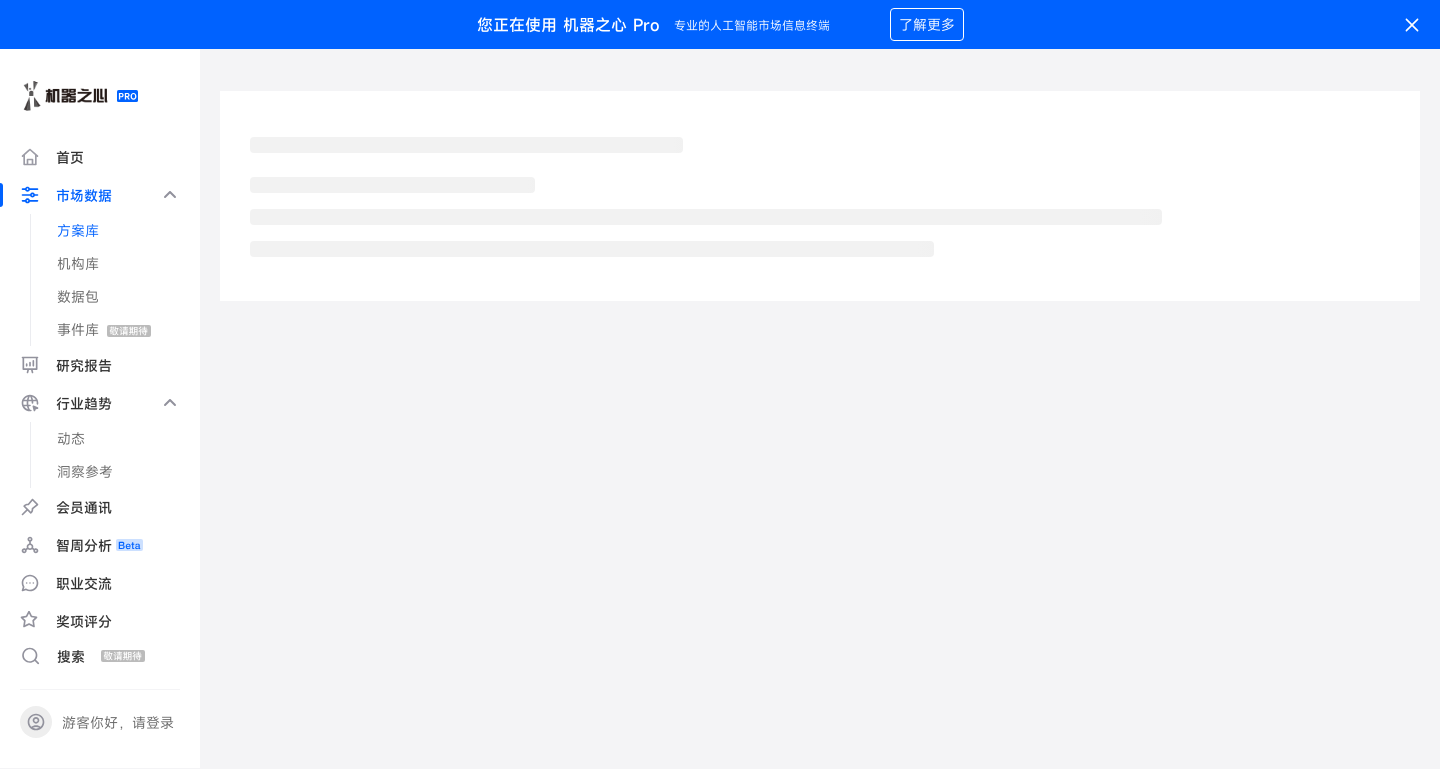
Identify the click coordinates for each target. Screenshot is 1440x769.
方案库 (78, 230)
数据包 (78, 296)
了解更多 (927, 24)
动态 (71, 438)
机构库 (78, 263)
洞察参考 (85, 471)
